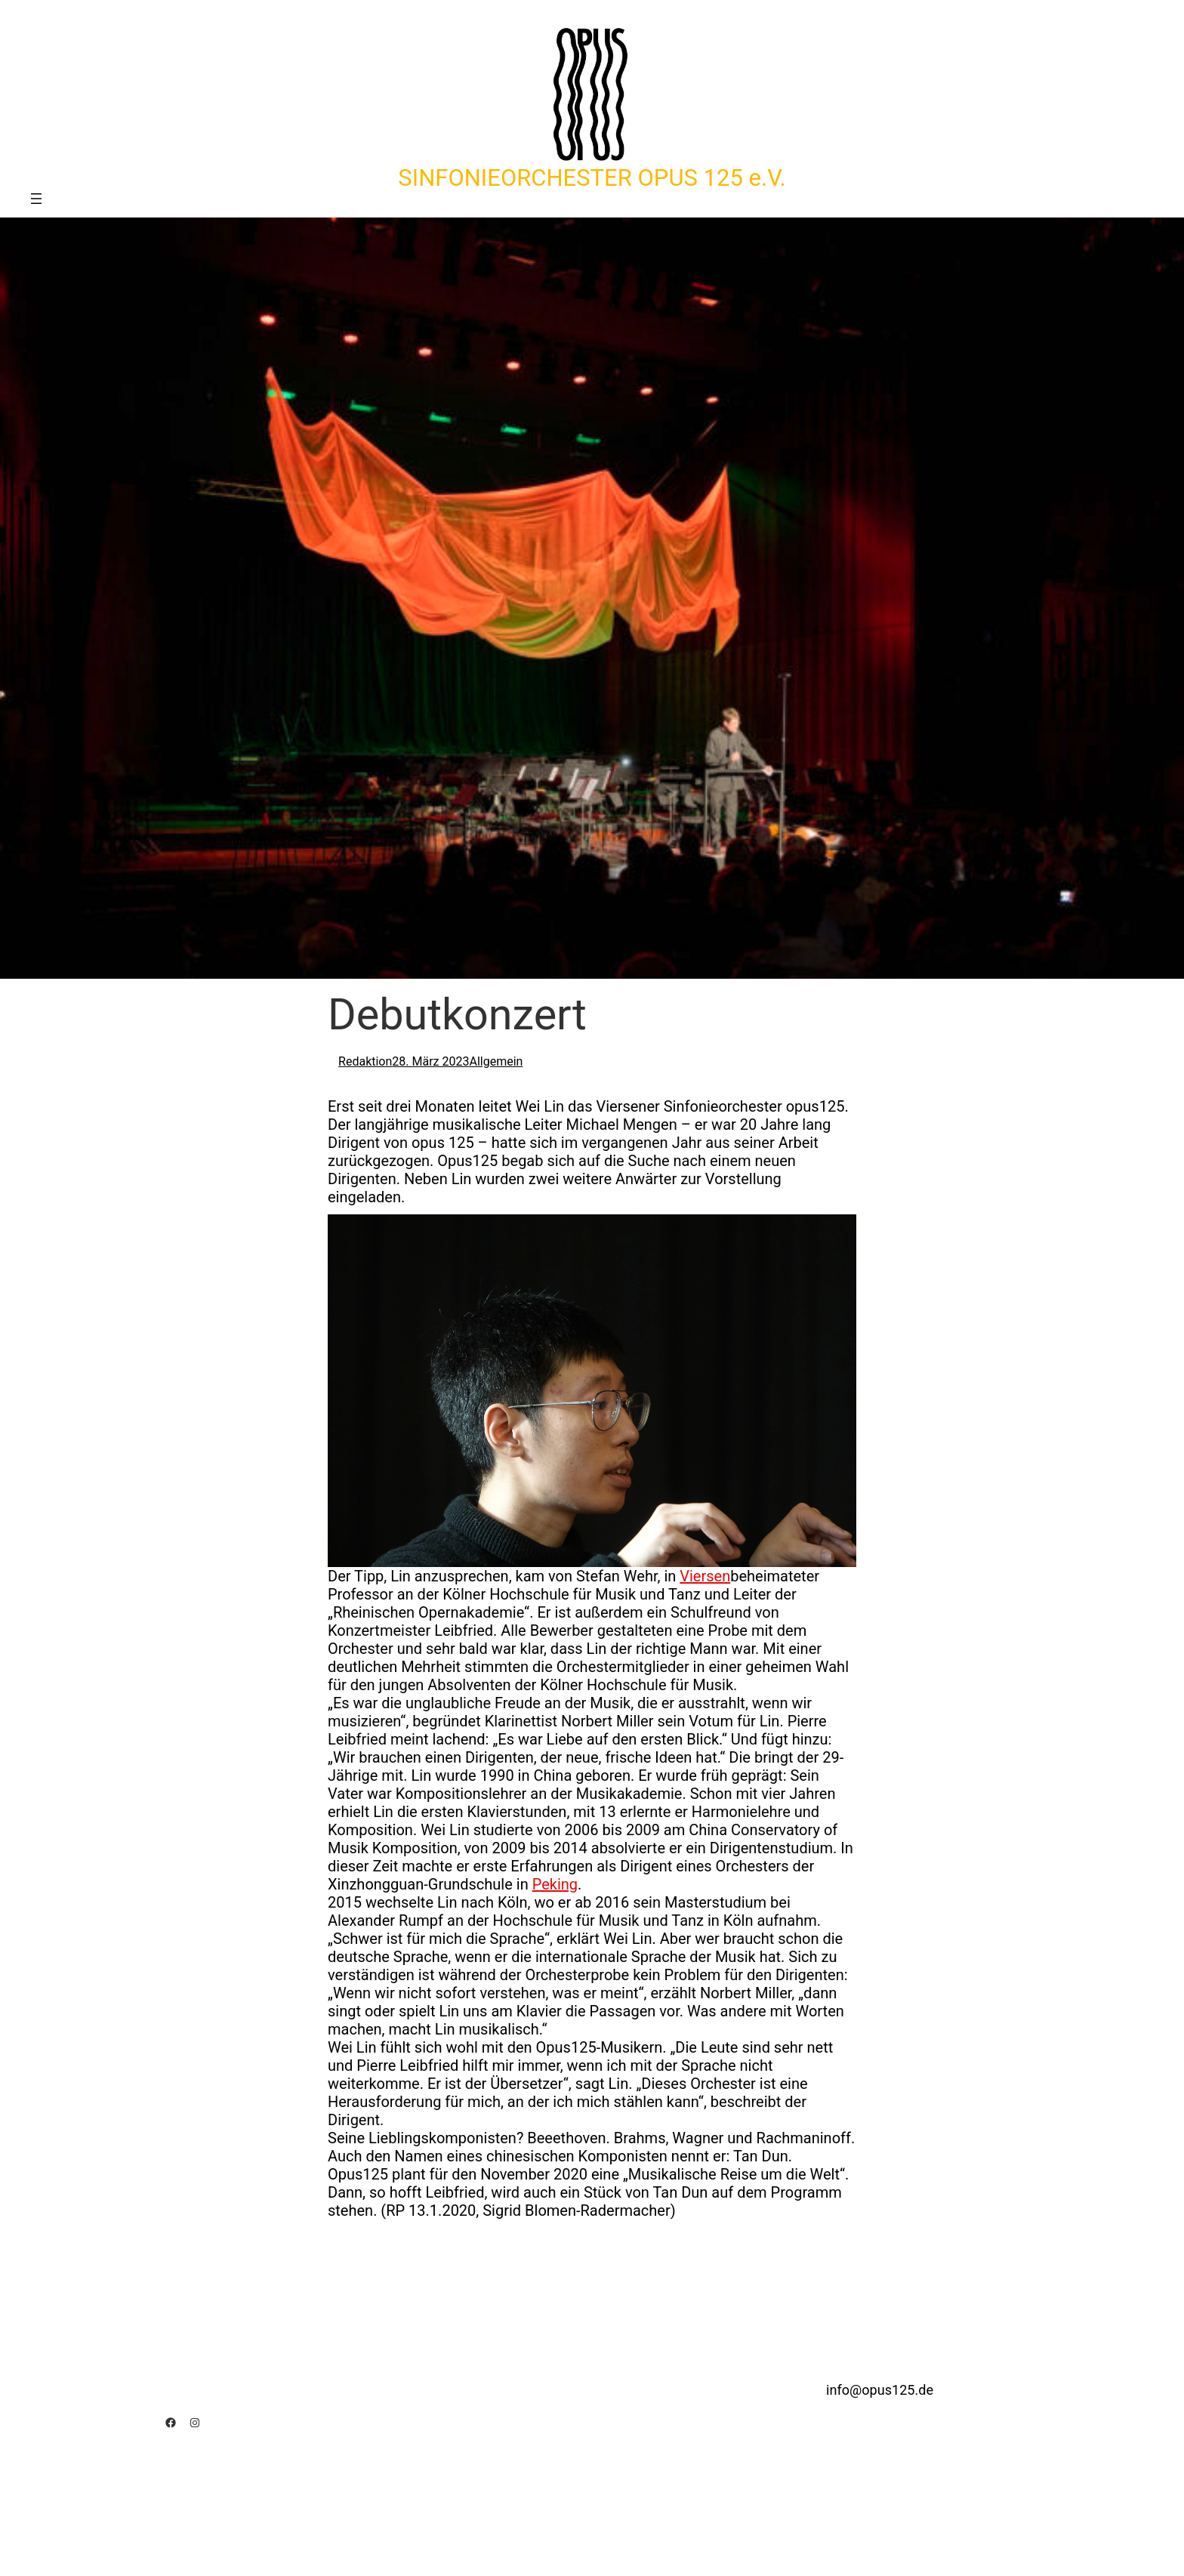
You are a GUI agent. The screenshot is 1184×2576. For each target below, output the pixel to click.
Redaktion (365, 1061)
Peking (555, 1884)
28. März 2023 (430, 1061)
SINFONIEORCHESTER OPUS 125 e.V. (591, 178)
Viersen (705, 1576)
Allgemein (496, 1061)
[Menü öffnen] (36, 199)
